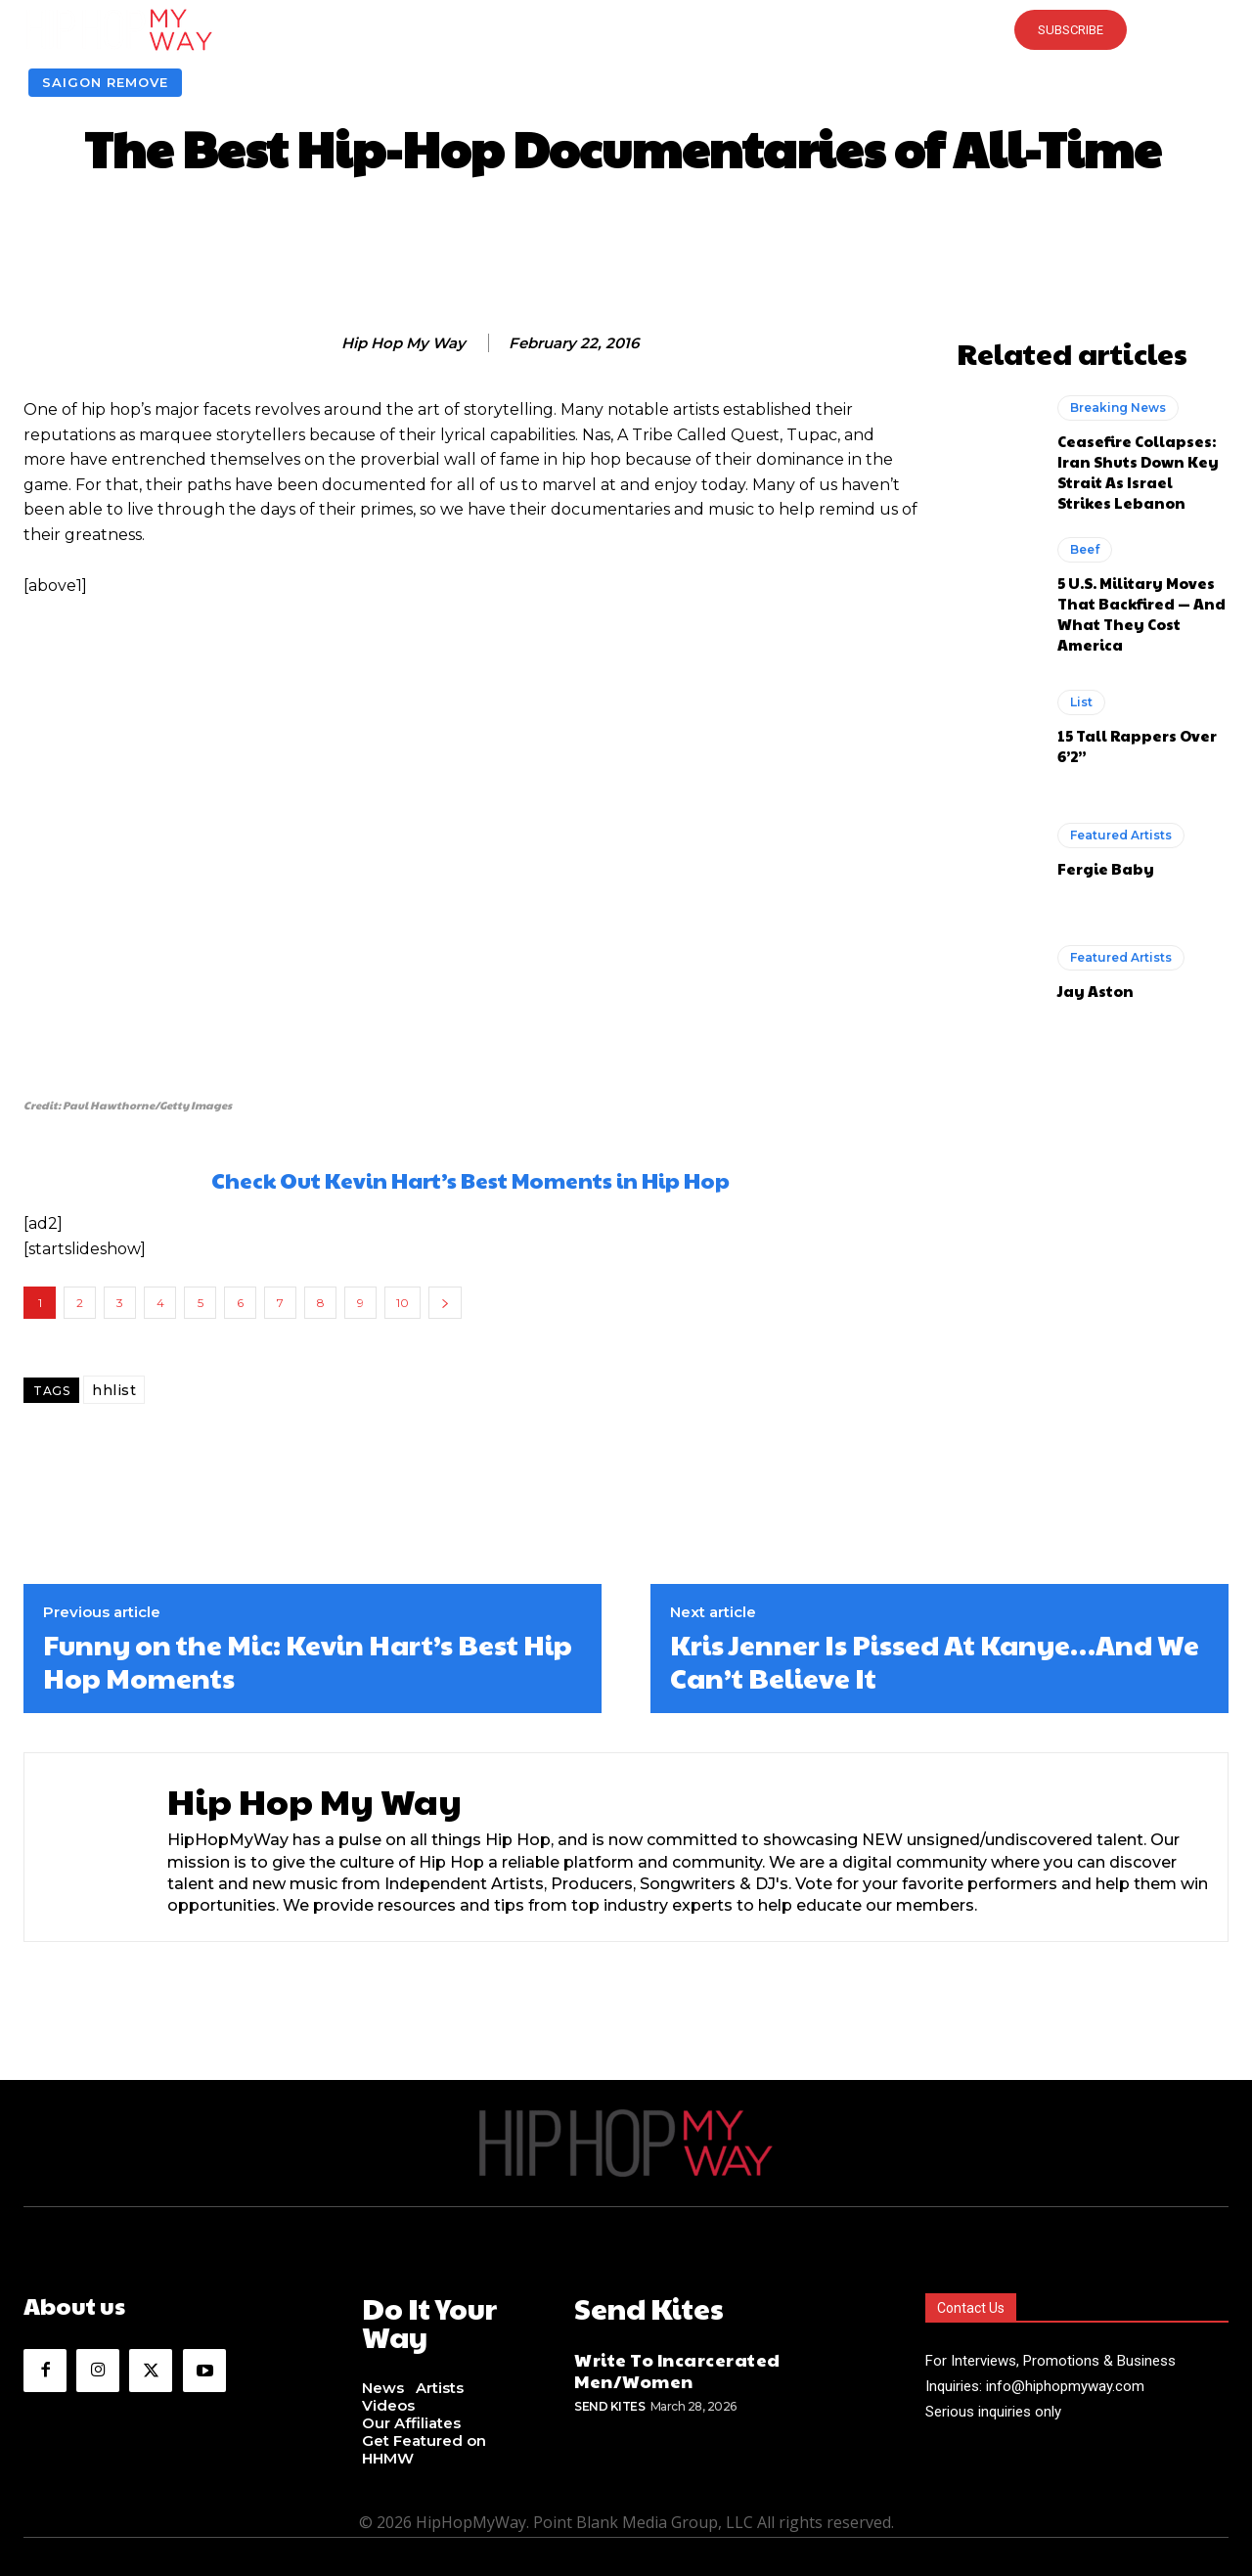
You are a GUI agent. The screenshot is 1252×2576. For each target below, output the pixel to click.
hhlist (114, 1390)
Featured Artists (1121, 835)
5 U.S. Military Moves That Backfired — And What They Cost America (1141, 613)
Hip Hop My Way (403, 343)
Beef (1084, 549)
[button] (626, 29)
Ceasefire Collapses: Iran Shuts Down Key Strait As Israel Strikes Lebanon (1138, 471)
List (1081, 702)
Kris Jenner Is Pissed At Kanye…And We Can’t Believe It (934, 1661)
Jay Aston (1095, 990)
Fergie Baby (1105, 868)
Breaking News (1118, 407)
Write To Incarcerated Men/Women (677, 2365)
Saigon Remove (105, 82)
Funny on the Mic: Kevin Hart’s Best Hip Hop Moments (307, 1661)
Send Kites (609, 2401)
